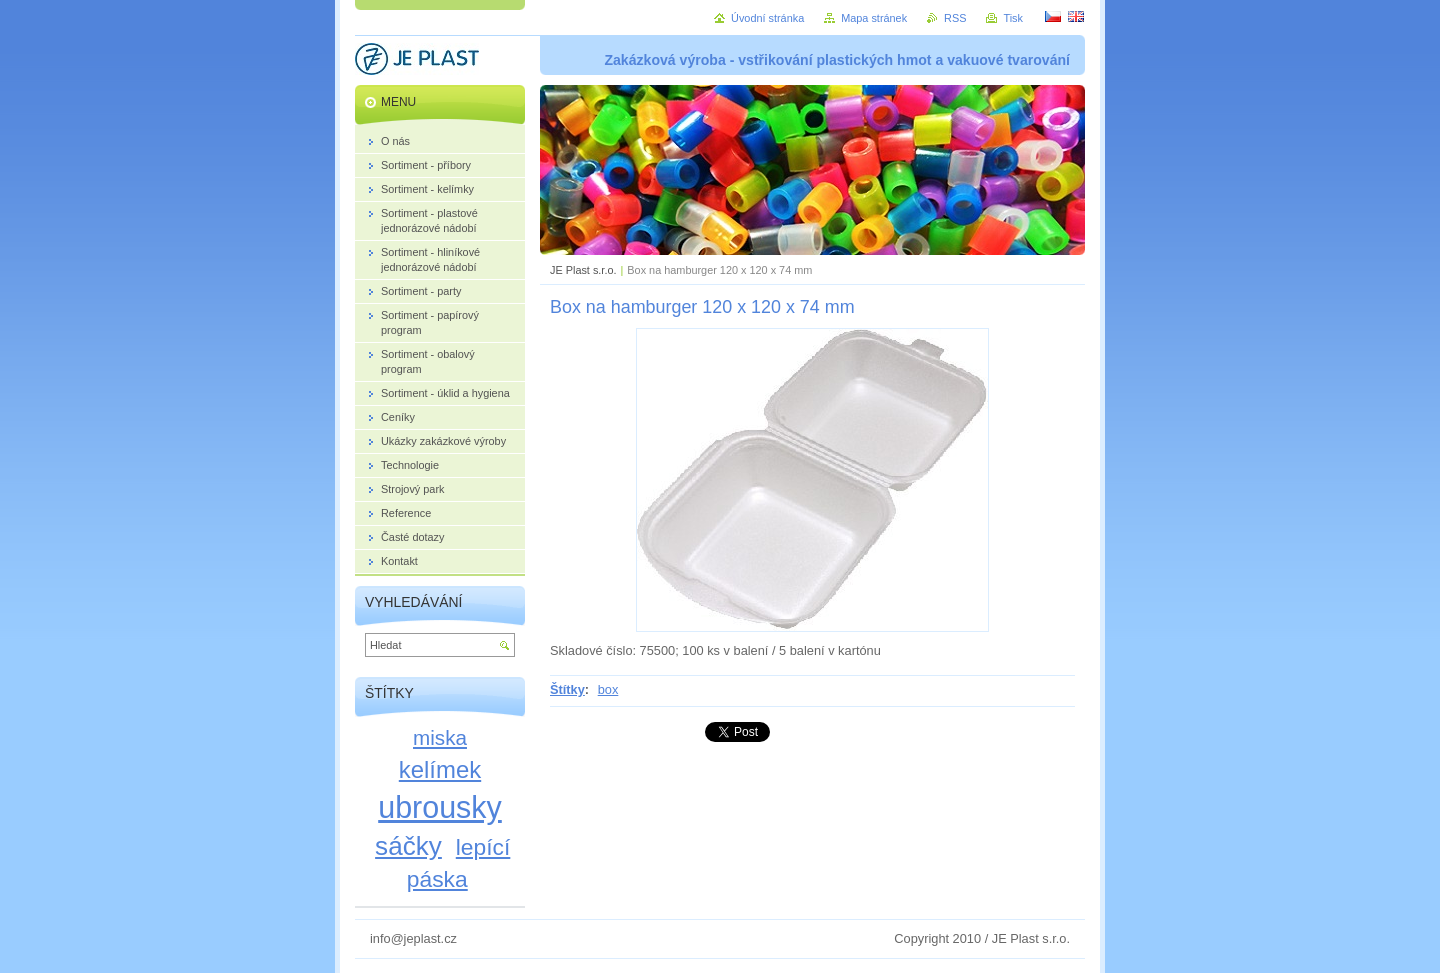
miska (440, 737)
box (608, 689)
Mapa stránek (874, 18)
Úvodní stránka (767, 18)
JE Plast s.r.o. (583, 270)
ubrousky (440, 807)
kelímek (440, 769)
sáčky (408, 846)
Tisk (1013, 18)
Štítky (567, 689)
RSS (955, 18)
